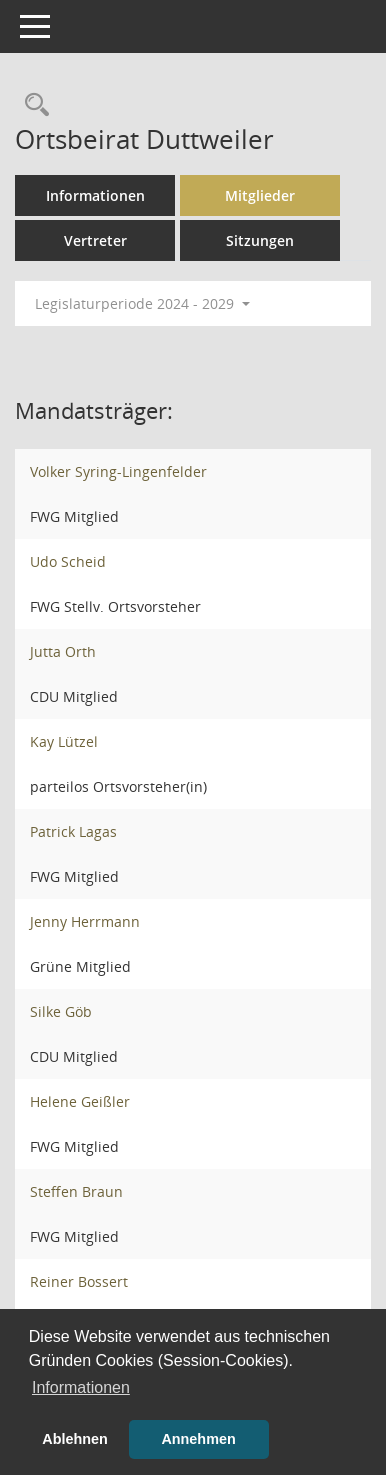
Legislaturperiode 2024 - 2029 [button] (142, 303)
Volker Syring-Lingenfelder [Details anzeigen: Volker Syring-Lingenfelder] (118, 471)
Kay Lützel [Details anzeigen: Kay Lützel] (64, 741)
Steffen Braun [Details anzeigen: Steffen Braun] (76, 1191)
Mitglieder (260, 195)
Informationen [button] (81, 1387)
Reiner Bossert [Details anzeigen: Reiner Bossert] (79, 1281)
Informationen (95, 195)
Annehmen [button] (198, 1439)
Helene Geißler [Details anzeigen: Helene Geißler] (80, 1101)
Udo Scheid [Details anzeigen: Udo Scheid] (68, 561)
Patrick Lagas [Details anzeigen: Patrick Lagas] (73, 831)
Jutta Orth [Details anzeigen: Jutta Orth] (63, 651)
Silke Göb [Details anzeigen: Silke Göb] (61, 1011)
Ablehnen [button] (75, 1439)
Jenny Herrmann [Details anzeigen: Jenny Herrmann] (85, 921)
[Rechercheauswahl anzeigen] (32, 105)
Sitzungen (260, 240)
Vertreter (95, 240)
